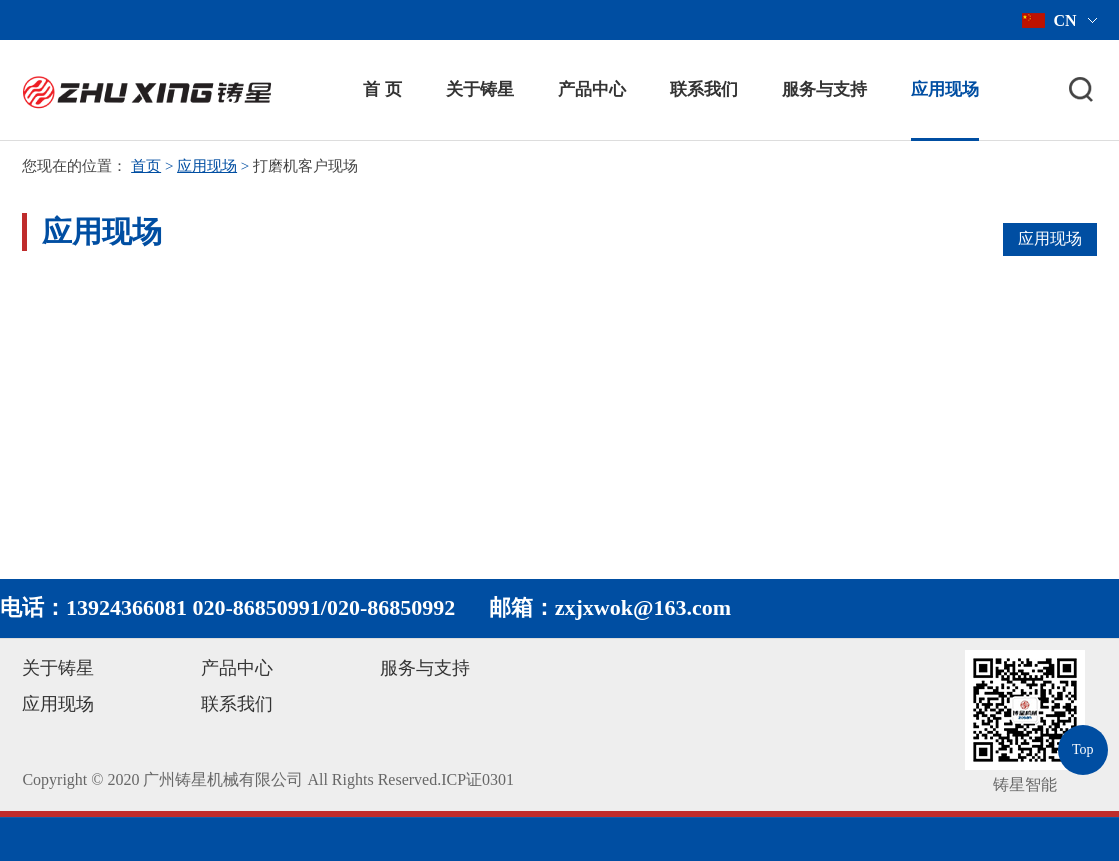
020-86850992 (391, 607)
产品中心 (592, 89)
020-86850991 (257, 607)
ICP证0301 (477, 779)
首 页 (382, 89)
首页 (146, 166)
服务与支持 (824, 89)
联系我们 (704, 89)
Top (1083, 749)
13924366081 (126, 607)
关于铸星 (480, 89)
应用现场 (945, 89)
